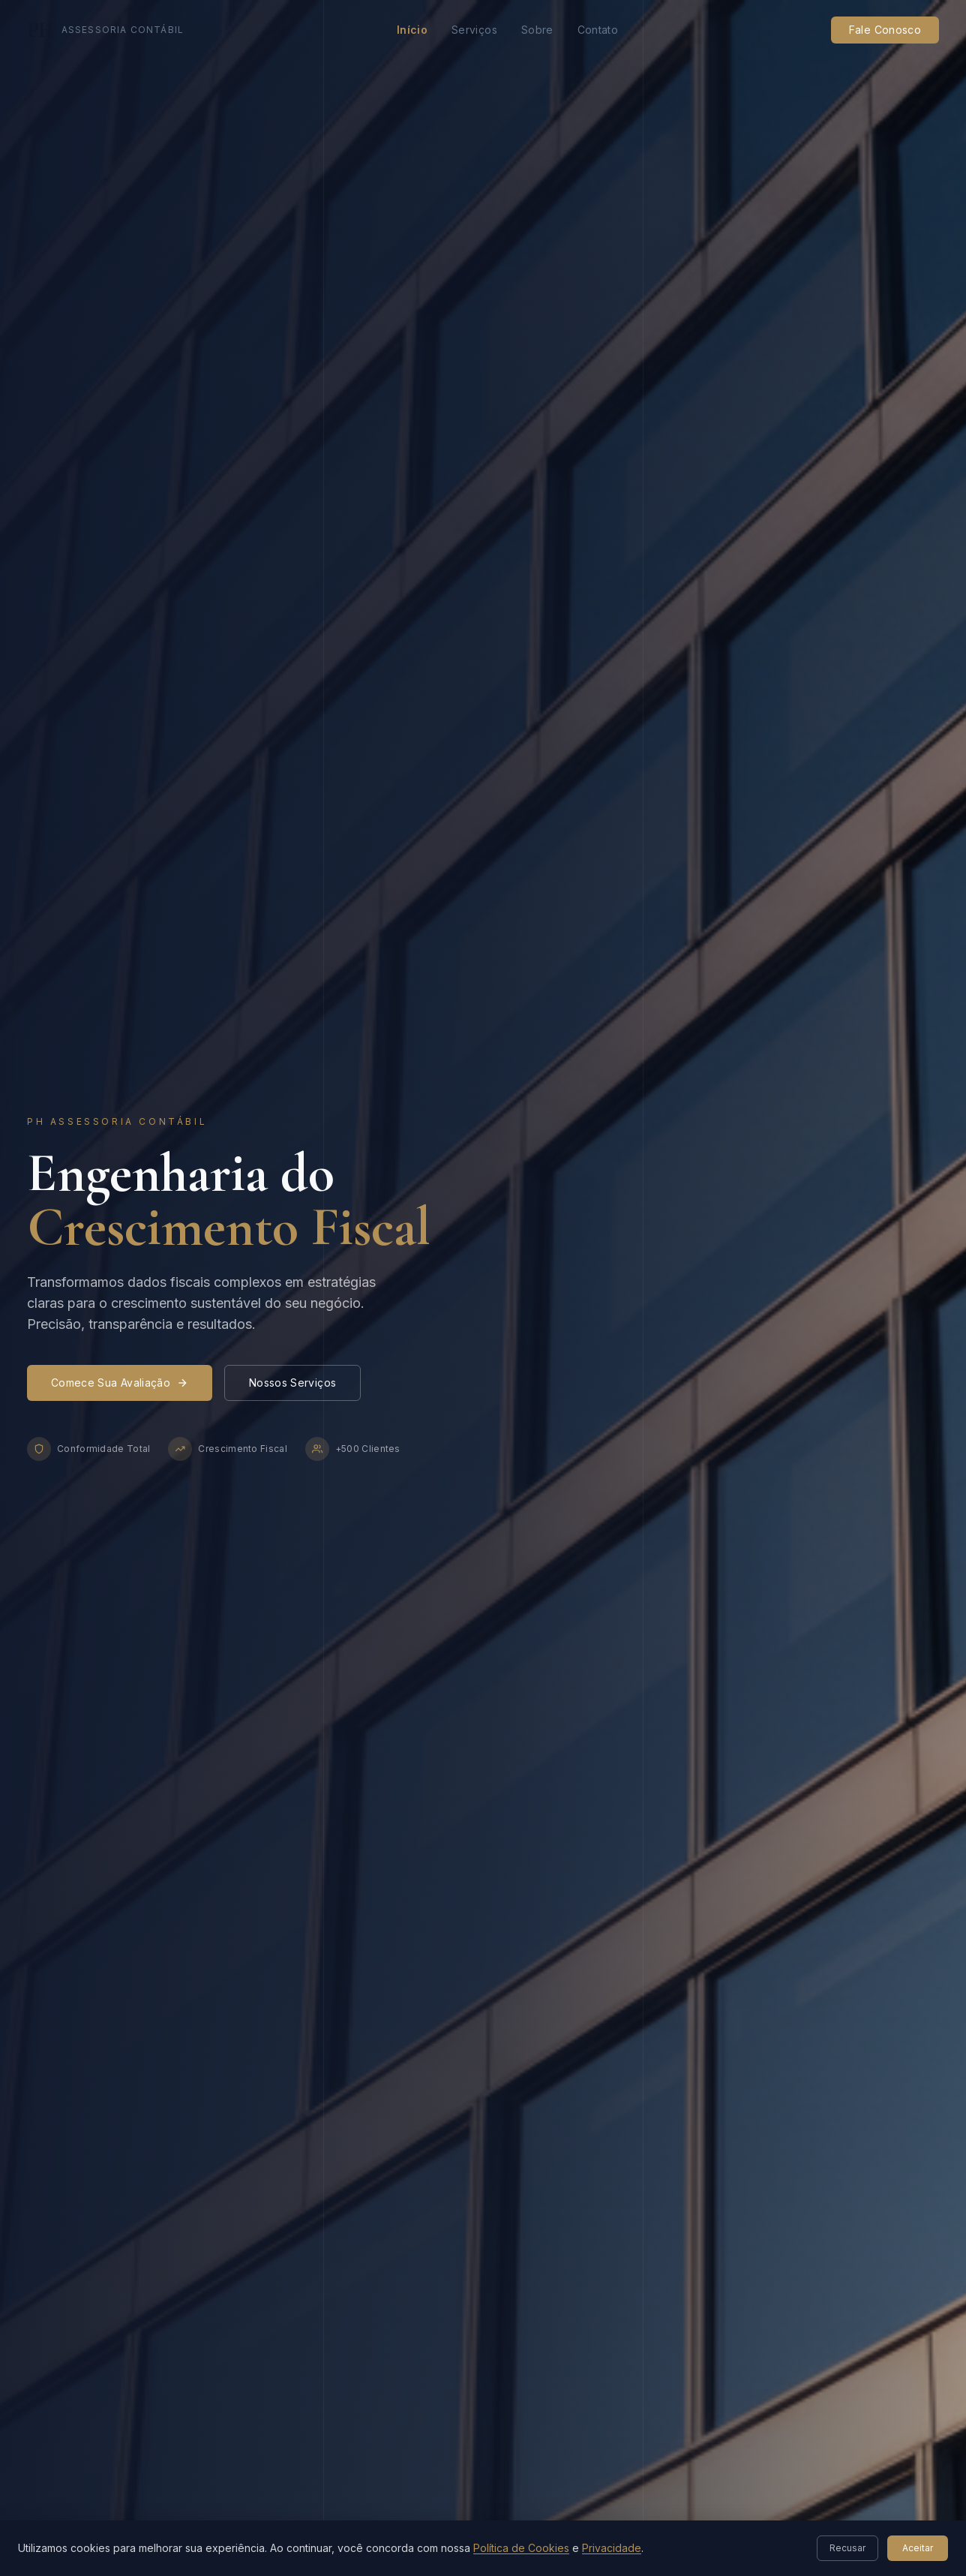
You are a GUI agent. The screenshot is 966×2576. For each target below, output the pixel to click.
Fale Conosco (885, 29)
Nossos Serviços (292, 1382)
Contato (598, 29)
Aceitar (917, 2547)
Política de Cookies (521, 2547)
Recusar (848, 2547)
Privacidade (611, 2547)
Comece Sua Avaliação (119, 1382)
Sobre (537, 29)
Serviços (474, 29)
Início (412, 29)
